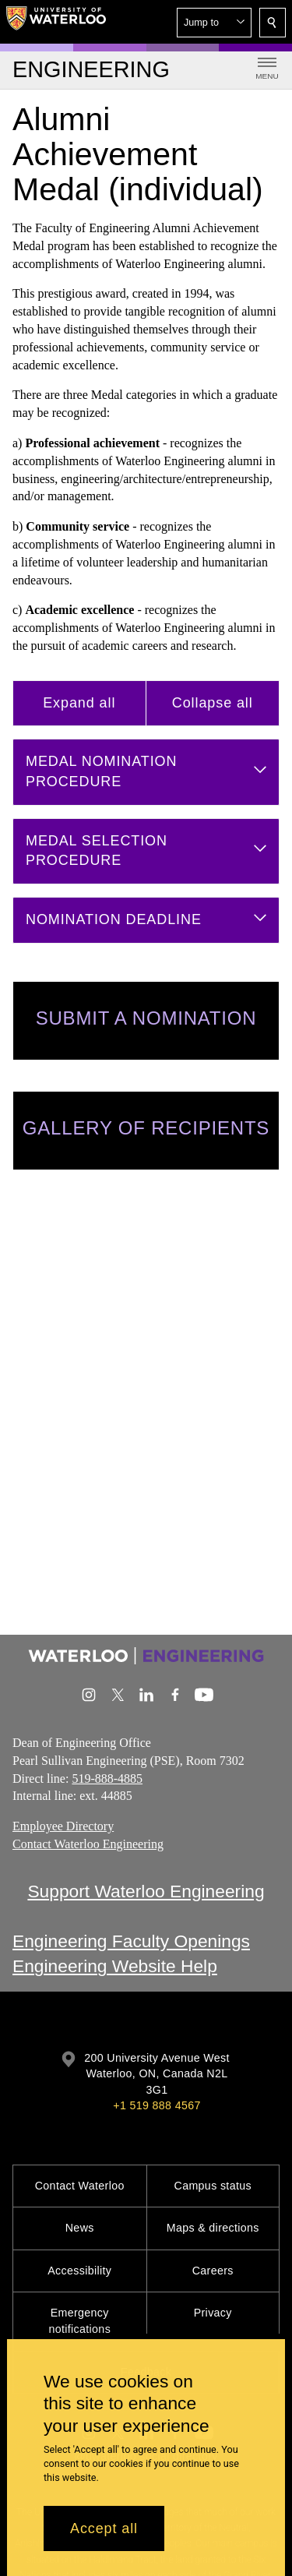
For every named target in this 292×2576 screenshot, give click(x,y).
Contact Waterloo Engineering (88, 1844)
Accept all (104, 2528)
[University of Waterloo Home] (56, 21)
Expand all (79, 703)
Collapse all (212, 703)
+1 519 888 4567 (156, 2105)
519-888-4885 (107, 1777)
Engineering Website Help (114, 1967)
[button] (214, 23)
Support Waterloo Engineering (145, 1891)
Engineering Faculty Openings (131, 1941)
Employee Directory (63, 1826)
